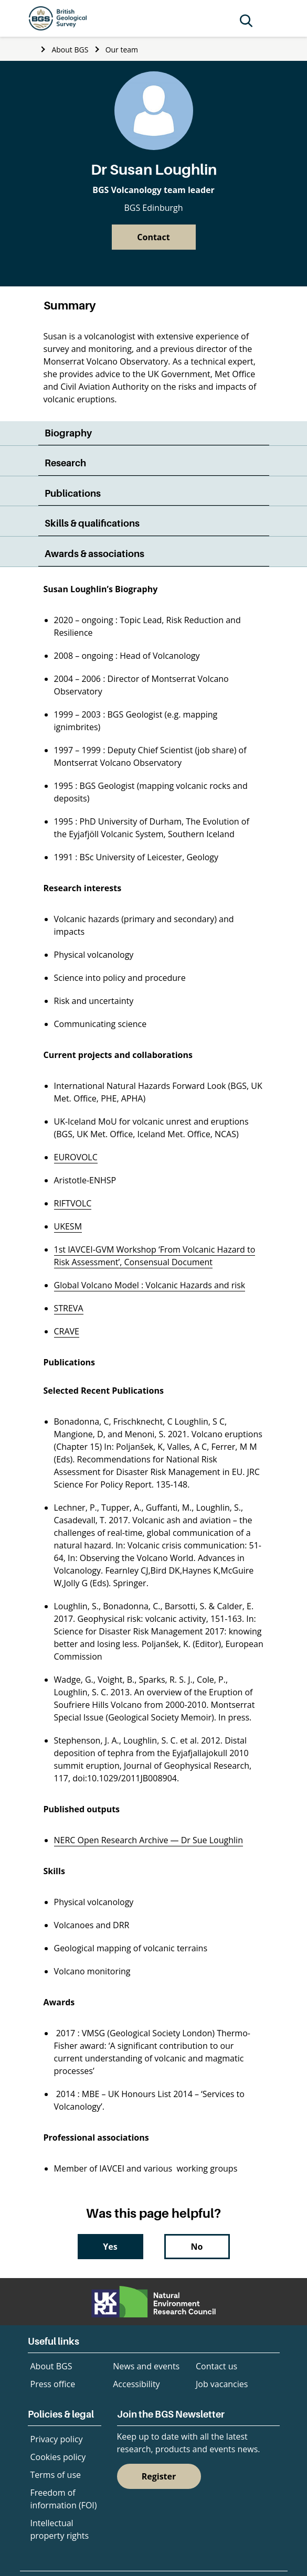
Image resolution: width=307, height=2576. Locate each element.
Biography (68, 433)
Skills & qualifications (92, 523)
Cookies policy (58, 2457)
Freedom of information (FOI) (63, 2499)
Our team (121, 50)
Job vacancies (222, 2384)
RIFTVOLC (73, 1203)
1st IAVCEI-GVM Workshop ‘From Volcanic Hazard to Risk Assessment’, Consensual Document (155, 1256)
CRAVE (67, 1331)
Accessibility (136, 2384)
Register (159, 2476)
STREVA (68, 1308)
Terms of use (55, 2475)
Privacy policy (56, 2439)
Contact (153, 237)
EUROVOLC (76, 1157)
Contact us (216, 2366)
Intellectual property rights (59, 2529)
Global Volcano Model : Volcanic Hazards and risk (150, 1285)
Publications (73, 493)
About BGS (69, 50)
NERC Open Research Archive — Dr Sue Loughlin (148, 1840)
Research (65, 462)
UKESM (68, 1226)
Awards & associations (94, 553)
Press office (53, 2384)
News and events (146, 2366)
